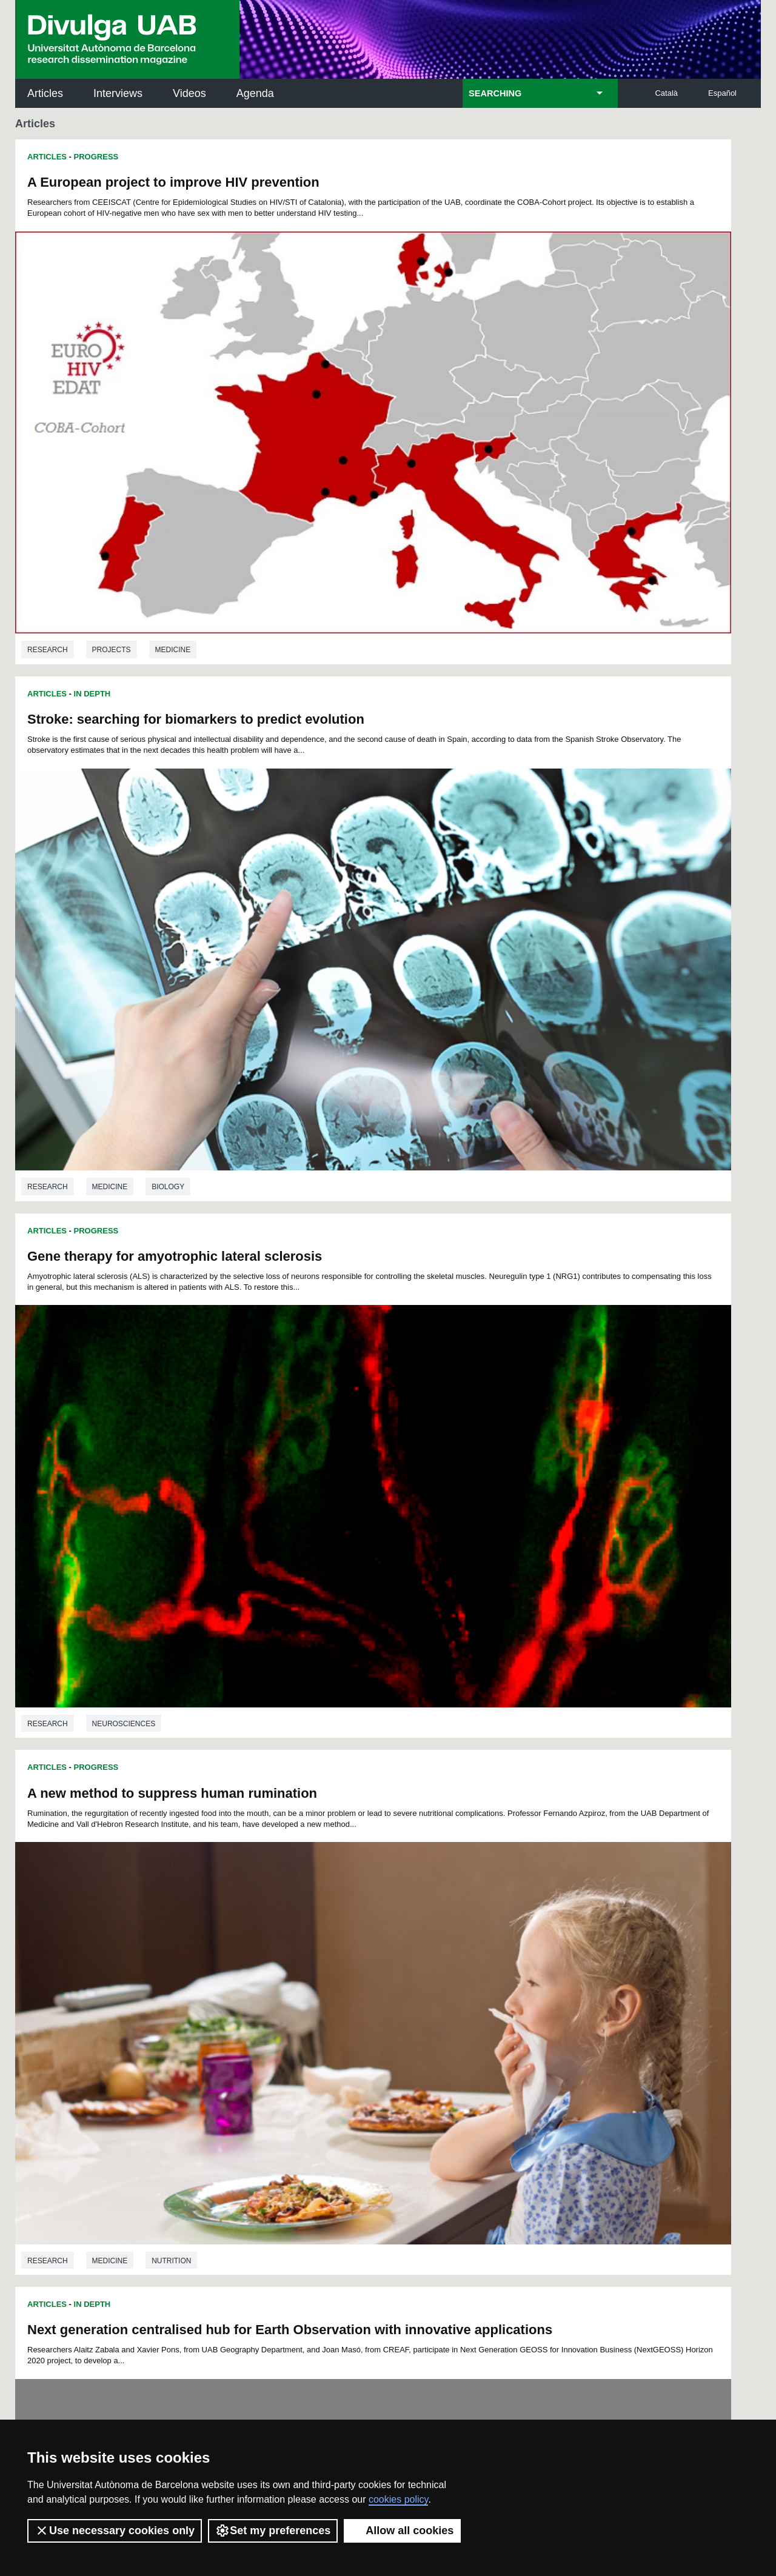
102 (336, 1988)
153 (277, 2021)
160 (418, 2021)
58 (356, 1966)
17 (440, 1944)
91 (514, 1977)
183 (519, 2032)
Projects (111, 466)
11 (345, 1944)
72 (214, 1977)
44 (498, 1955)
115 (236, 1999)
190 (297, 2042)
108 (457, 1988)
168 (216, 2032)
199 (479, 2042)
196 (418, 2042)
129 (519, 1999)
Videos (189, 93)
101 (316, 1988)
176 (377, 2032)
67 (497, 1966)
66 (482, 1966)
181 (479, 2032)
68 (514, 1966)
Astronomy (488, 1537)
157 (357, 2021)
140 (377, 2010)
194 (377, 2042)
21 (503, 1944)
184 (539, 2032)
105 (397, 1988)
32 (308, 1955)
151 (236, 2021)
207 (379, 2056)
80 (340, 1977)
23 (534, 1944)
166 (539, 2021)
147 (519, 2010)
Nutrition (544, 825)
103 (357, 1988)
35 (356, 1955)
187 (236, 2042)
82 (372, 1977)
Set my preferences (272, 2530)
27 (230, 1955)
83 (388, 1977)
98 (262, 1988)
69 (530, 1966)
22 (519, 1944)
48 (562, 1955)
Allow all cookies (402, 2530)
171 (277, 2032)
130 (539, 1999)
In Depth (92, 864)
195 (398, 2042)
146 (499, 2010)
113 (559, 1988)
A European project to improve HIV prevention (173, 182)
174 (337, 2032)
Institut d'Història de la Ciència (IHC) (527, 2120)
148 (539, 2010)
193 (357, 2042)
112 (539, 1988)
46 (530, 1955)
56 (325, 1966)
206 (359, 2056)
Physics (552, 1537)
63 (434, 1966)
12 (360, 1944)
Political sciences (130, 1537)
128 (499, 1999)
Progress (96, 156)
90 (498, 1977)
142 (418, 2010)
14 (393, 1944)
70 (545, 1966)
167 (559, 2021)
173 (317, 2032)
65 (466, 1966)
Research (47, 466)
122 (377, 1999)
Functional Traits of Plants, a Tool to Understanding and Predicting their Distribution (190, 1614)
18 (456, 1944)
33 (324, 1955)
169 (236, 2032)
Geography (115, 1179)
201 (519, 2042)
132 (216, 2010)
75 (261, 1977)
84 (404, 1977)
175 (357, 2032)
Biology (108, 1895)
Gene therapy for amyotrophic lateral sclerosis (174, 536)
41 (451, 1955)
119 (317, 1999)
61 (403, 1966)
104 (377, 1988)
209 (419, 2056)
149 (559, 2010)
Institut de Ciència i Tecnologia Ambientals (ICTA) (676, 2181)
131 (559, 1999)
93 (546, 1977)
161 (438, 2021)
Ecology (167, 1895)
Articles (45, 93)
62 (419, 1966)
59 (371, 1966)
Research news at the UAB (62, 2159)
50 (230, 1966)
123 (398, 1999)
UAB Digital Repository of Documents (385, 2174)
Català (666, 93)
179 (438, 2032)
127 (479, 1999)
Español (722, 93)
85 (419, 1977)
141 (398, 2010)
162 (459, 2021)
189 (277, 2042)
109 (478, 1988)
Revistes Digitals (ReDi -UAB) (215, 2174)
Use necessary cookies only (115, 2530)
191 (317, 2042)
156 (337, 2021)
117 (277, 1999)
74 (245, 1977)
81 (356, 1977)
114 (216, 1999)
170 (257, 2032)
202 (539, 2042)
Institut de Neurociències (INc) (681, 2120)
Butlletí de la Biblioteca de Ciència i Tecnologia (230, 2120)
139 (357, 2010)
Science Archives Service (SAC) (384, 2120)
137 (317, 2010)
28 (245, 1955)
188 (257, 2042)
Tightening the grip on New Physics (513, 1606)
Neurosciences (124, 820)
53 (277, 1966)
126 (459, 1999)
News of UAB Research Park (72, 2213)
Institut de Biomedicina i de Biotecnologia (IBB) (680, 2243)
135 (277, 2010)
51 (246, 1966)
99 (278, 1988)
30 (277, 1955)
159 (398, 2021)
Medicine (173, 466)
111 (518, 1988)
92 (530, 1977)
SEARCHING (495, 93)
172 (297, 2032)
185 (559, 2032)
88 (467, 1977)
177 (398, 2032)
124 (418, 1999)
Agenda (255, 93)
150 (216, 2021)
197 (438, 2042)
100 (296, 1988)
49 (214, 1966)
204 (319, 2056)
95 (214, 1988)
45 (514, 1955)
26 (214, 1955)
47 (546, 1955)
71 (561, 1966)
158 (377, 2021)
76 (277, 1977)
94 (562, 1977)
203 (559, 2042)
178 (418, 2032)
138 (337, 2010)
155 (317, 2021)
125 (438, 1999)
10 (329, 1944)
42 (467, 1955)
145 (479, 2010)
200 (499, 2042)
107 (437, 1988)
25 (567, 1944)
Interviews (117, 93)
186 (216, 2042)
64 (450, 1966)
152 (257, 2021)
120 (337, 1999)
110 (498, 1988)
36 (372, 1955)
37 (388, 1955)
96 (230, 1988)
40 (435, 1955)
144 (459, 2010)
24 (551, 1944)
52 (262, 1966)
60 (387, 1966)
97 (246, 1988)
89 (482, 1977)
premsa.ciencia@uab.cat (453, 2322)
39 (419, 1955)
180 (459, 2032)
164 (499, 2021)
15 (408, 1944)
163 (479, 2021)
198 (459, 2042)
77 (293, 1977)
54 (293, 1966)
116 (257, 1999)
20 (487, 1944)
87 (451, 1977)
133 (236, 2010)
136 (297, 2010)
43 (482, 1955)
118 (297, 1999)
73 (230, 1977)
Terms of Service (187, 2400)
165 (519, 2021)
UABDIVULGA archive (78, 2113)
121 (357, 1999)
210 (440, 2056)
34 (340, 1955)
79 (324, 1977)
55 (309, 1966)
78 (308, 1977)
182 (499, 2032)
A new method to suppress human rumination (545, 540)
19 (471, 1944)
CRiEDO (493, 2236)
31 (293, 1955)
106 (417, 1988)
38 (404, 1955)
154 (297, 2021)
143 (438, 2010)
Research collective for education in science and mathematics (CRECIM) (532, 2181)
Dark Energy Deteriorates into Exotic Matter (537, 1252)
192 (337, 2042)
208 (399, 2056)
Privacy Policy (354, 2389)
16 (424, 1944)
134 (257, 2010)
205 (339, 2056)
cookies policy (398, 2499)
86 (435, 1977)
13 (377, 1944)
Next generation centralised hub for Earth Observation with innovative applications (158, 898)
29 (261, 1955)
